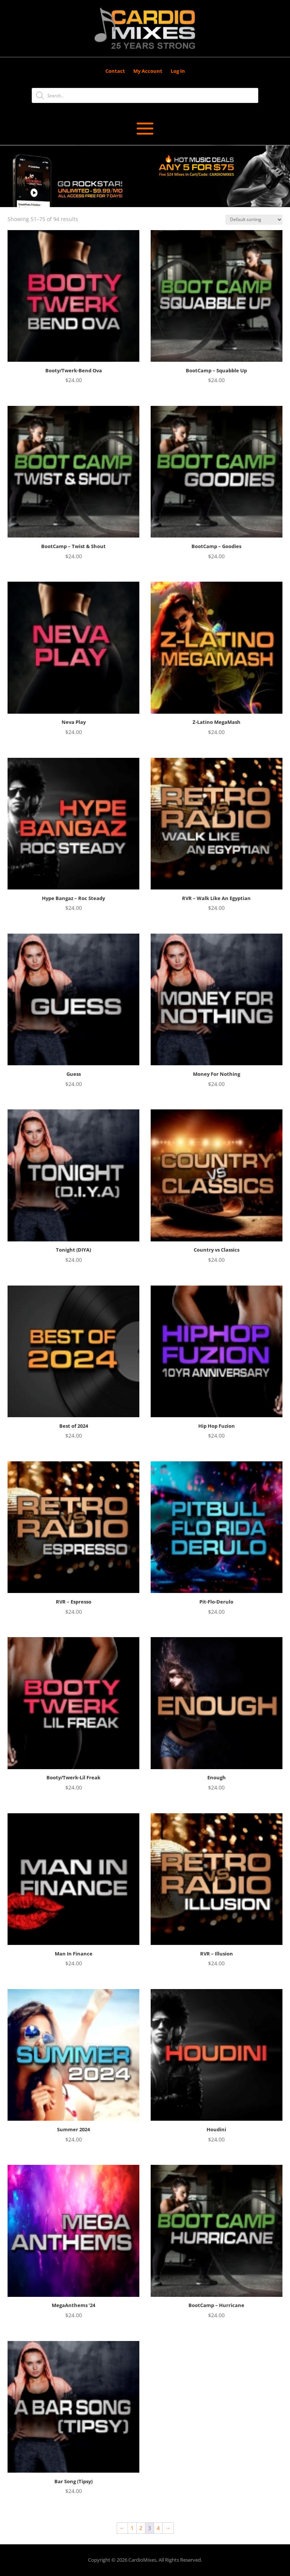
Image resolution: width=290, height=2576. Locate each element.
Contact (115, 71)
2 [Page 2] (140, 2527)
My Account (147, 71)
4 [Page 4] (158, 2527)
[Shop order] (253, 220)
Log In (178, 71)
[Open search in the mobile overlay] (145, 95)
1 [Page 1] (132, 2527)
